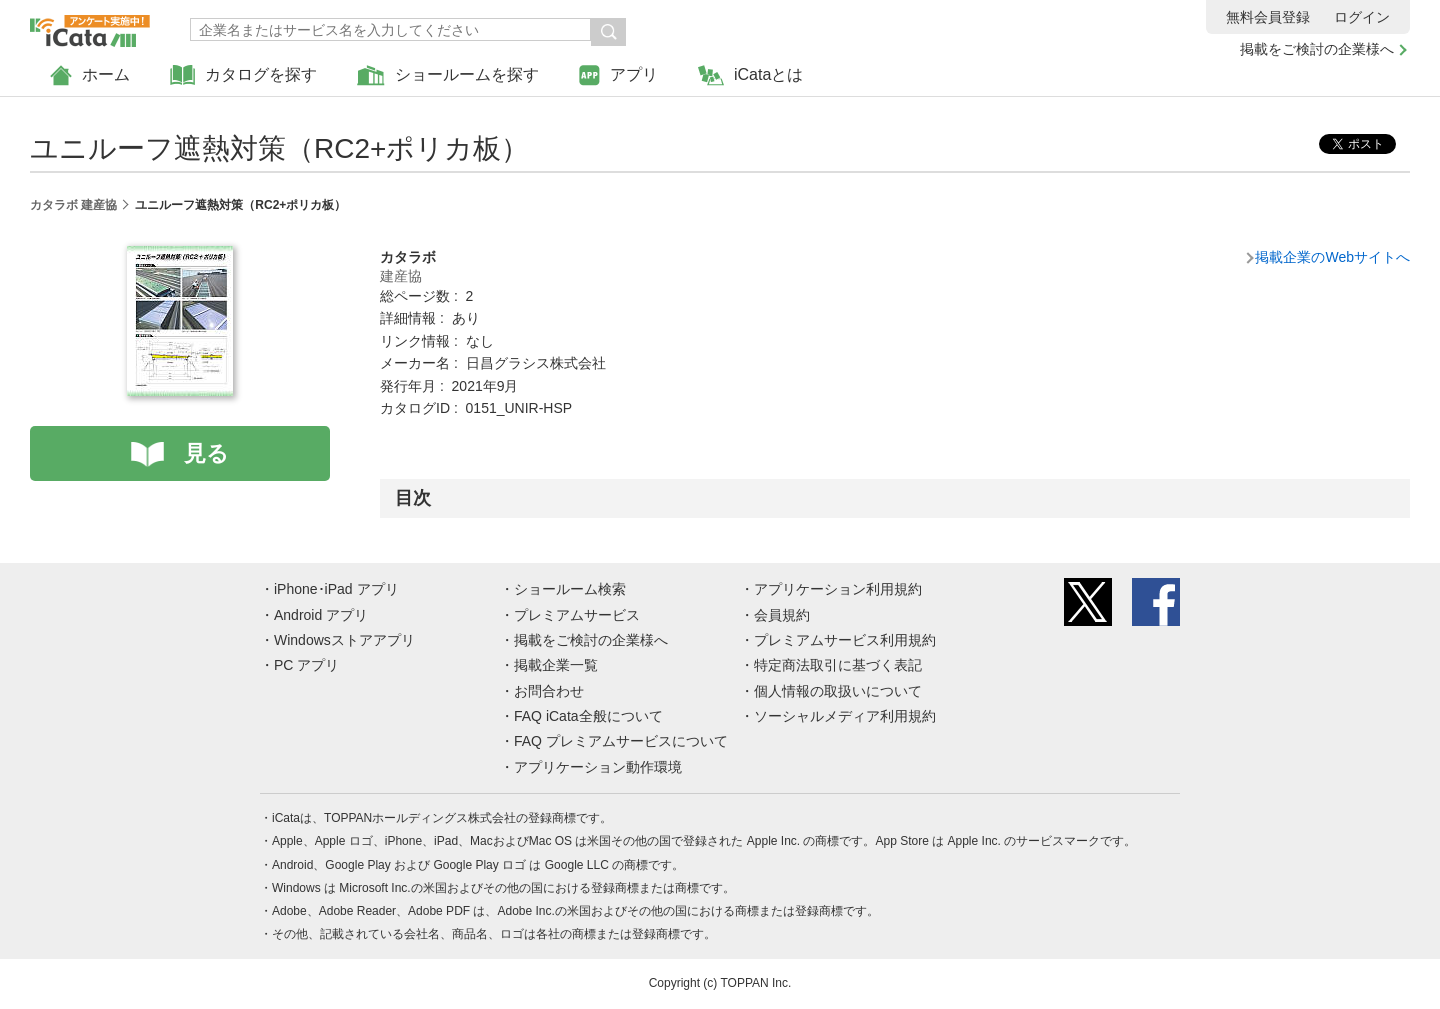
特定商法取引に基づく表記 (838, 665)
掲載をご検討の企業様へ (1317, 49)
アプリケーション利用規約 (838, 589)
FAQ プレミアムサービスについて (621, 741)
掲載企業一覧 (556, 665)
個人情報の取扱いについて (838, 691)
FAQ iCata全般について (588, 716)
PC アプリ (306, 665)
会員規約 (782, 615)
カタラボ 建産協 (73, 205)
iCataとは (750, 75)
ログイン (1362, 17)
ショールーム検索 (570, 589)
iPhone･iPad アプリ (336, 589)
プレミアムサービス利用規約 (845, 640)
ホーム (90, 75)
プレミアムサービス (577, 615)
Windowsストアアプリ (344, 640)
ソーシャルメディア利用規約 (845, 716)
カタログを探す (243, 75)
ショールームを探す (448, 75)
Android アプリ (321, 615)
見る (206, 453)
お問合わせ (549, 691)
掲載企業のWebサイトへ (1332, 257)
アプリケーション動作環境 (598, 767)
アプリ (618, 75)
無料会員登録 (1268, 17)
